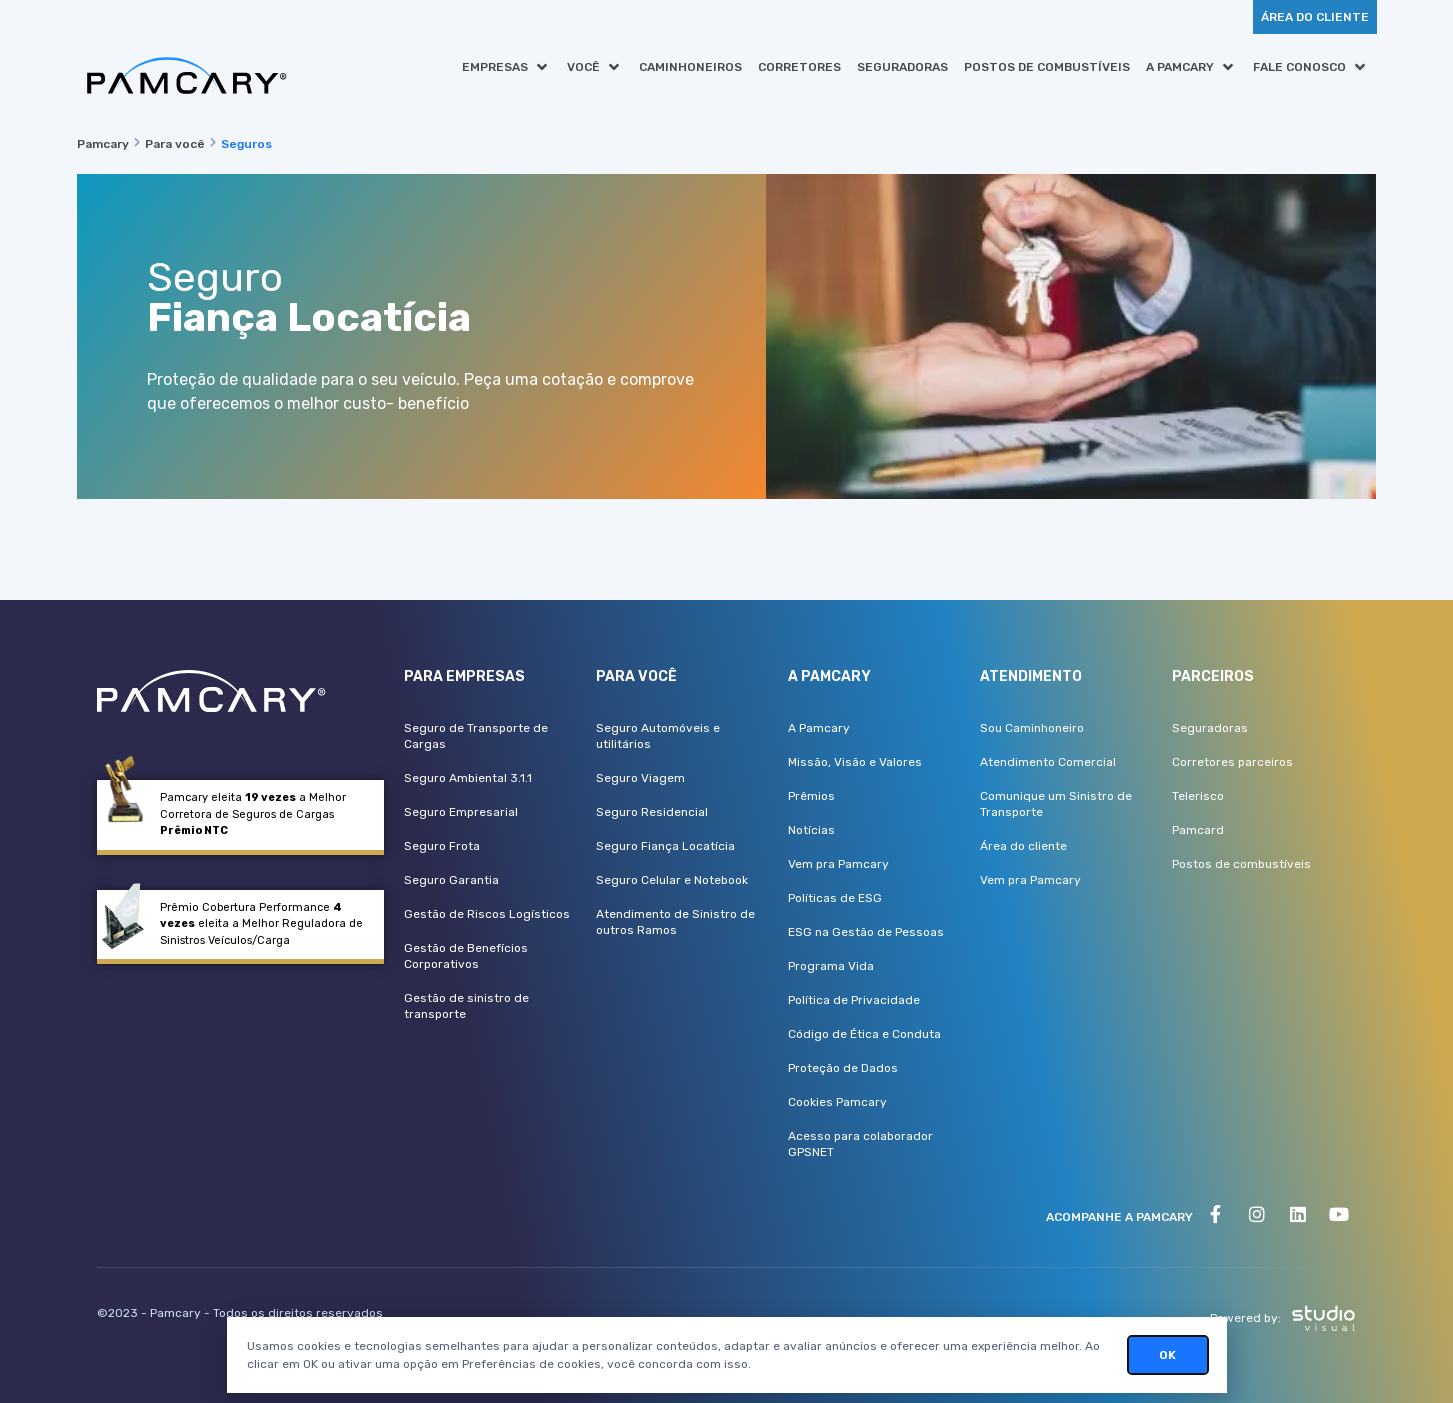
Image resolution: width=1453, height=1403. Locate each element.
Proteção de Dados (843, 1068)
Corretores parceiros (1232, 762)
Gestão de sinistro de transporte (466, 1006)
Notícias (811, 830)
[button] (506, 67)
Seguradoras (1210, 728)
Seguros (246, 144)
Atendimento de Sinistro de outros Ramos (675, 922)
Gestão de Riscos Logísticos (487, 914)
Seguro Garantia (451, 880)
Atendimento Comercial (1048, 762)
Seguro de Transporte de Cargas (476, 736)
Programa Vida (831, 966)
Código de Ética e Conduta (864, 1034)
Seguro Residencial (652, 812)
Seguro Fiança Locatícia (665, 846)
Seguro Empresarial (461, 812)
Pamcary (103, 144)
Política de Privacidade (854, 1000)
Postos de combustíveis (1241, 864)
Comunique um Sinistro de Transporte (1056, 804)
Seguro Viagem (640, 778)
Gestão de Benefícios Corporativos (466, 956)
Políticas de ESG (835, 898)
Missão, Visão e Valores (855, 762)
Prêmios (811, 796)
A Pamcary (819, 728)
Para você (175, 144)
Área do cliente (1023, 846)
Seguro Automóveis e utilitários (658, 736)
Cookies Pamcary (837, 1102)
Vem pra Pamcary (838, 864)
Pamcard (1198, 830)
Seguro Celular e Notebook (672, 880)
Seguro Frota (442, 846)
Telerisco (1198, 796)
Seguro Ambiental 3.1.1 (468, 778)
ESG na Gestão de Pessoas (866, 932)
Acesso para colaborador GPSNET (860, 1144)
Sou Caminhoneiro (1032, 728)
